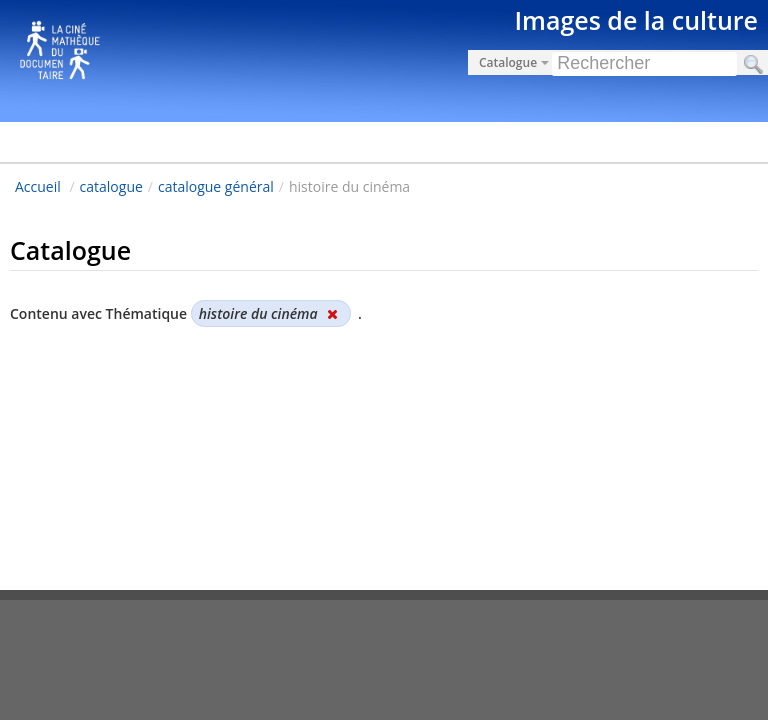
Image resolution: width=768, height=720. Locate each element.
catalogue (111, 186)
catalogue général (216, 186)
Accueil (38, 186)
